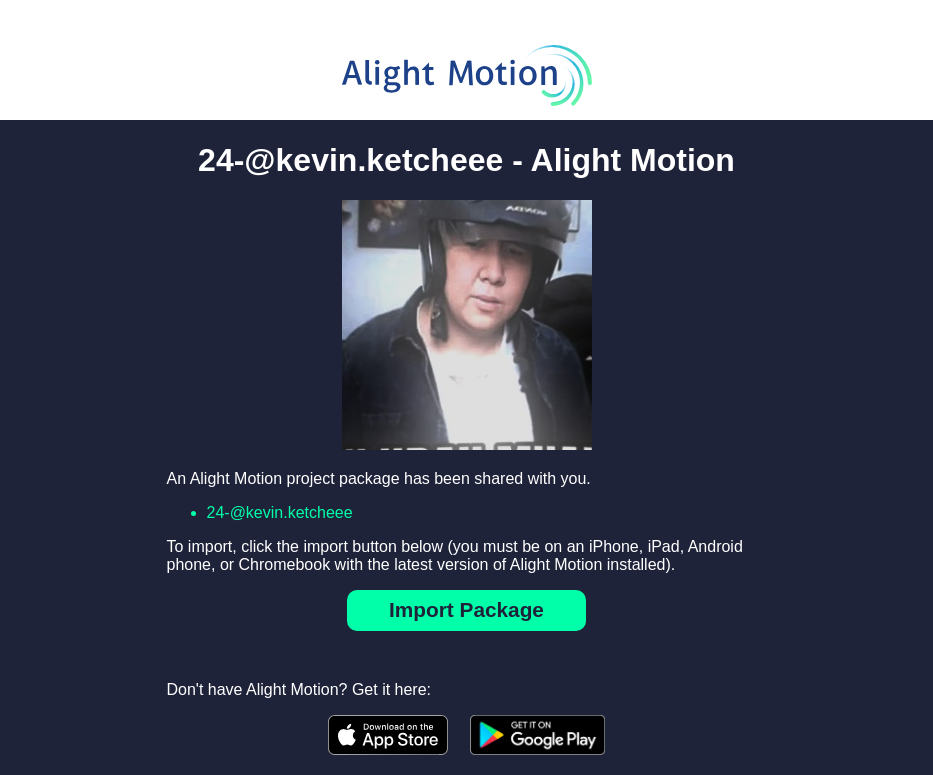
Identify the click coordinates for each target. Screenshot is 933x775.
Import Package (466, 609)
